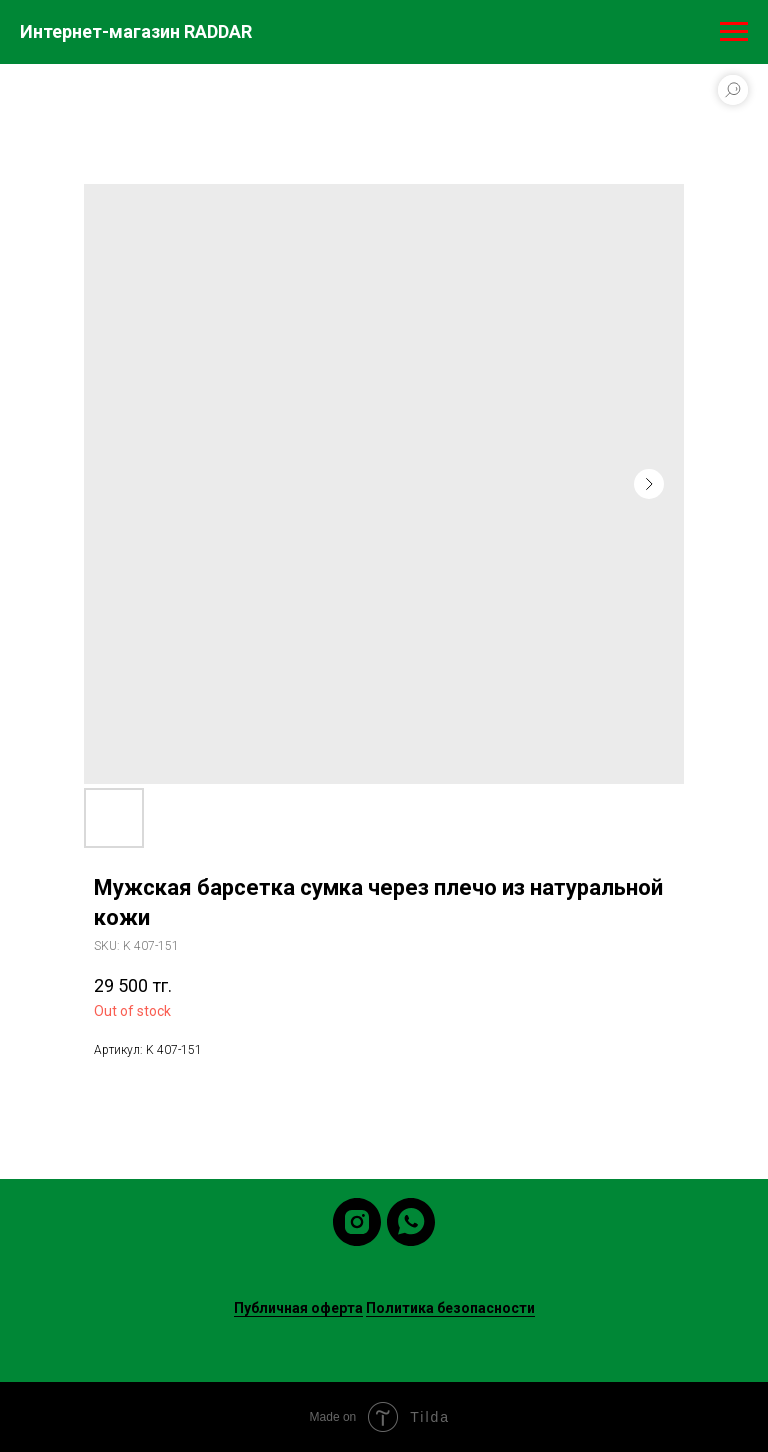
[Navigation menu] (734, 32)
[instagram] (357, 1222)
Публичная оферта (298, 1308)
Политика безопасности (450, 1308)
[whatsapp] (411, 1222)
